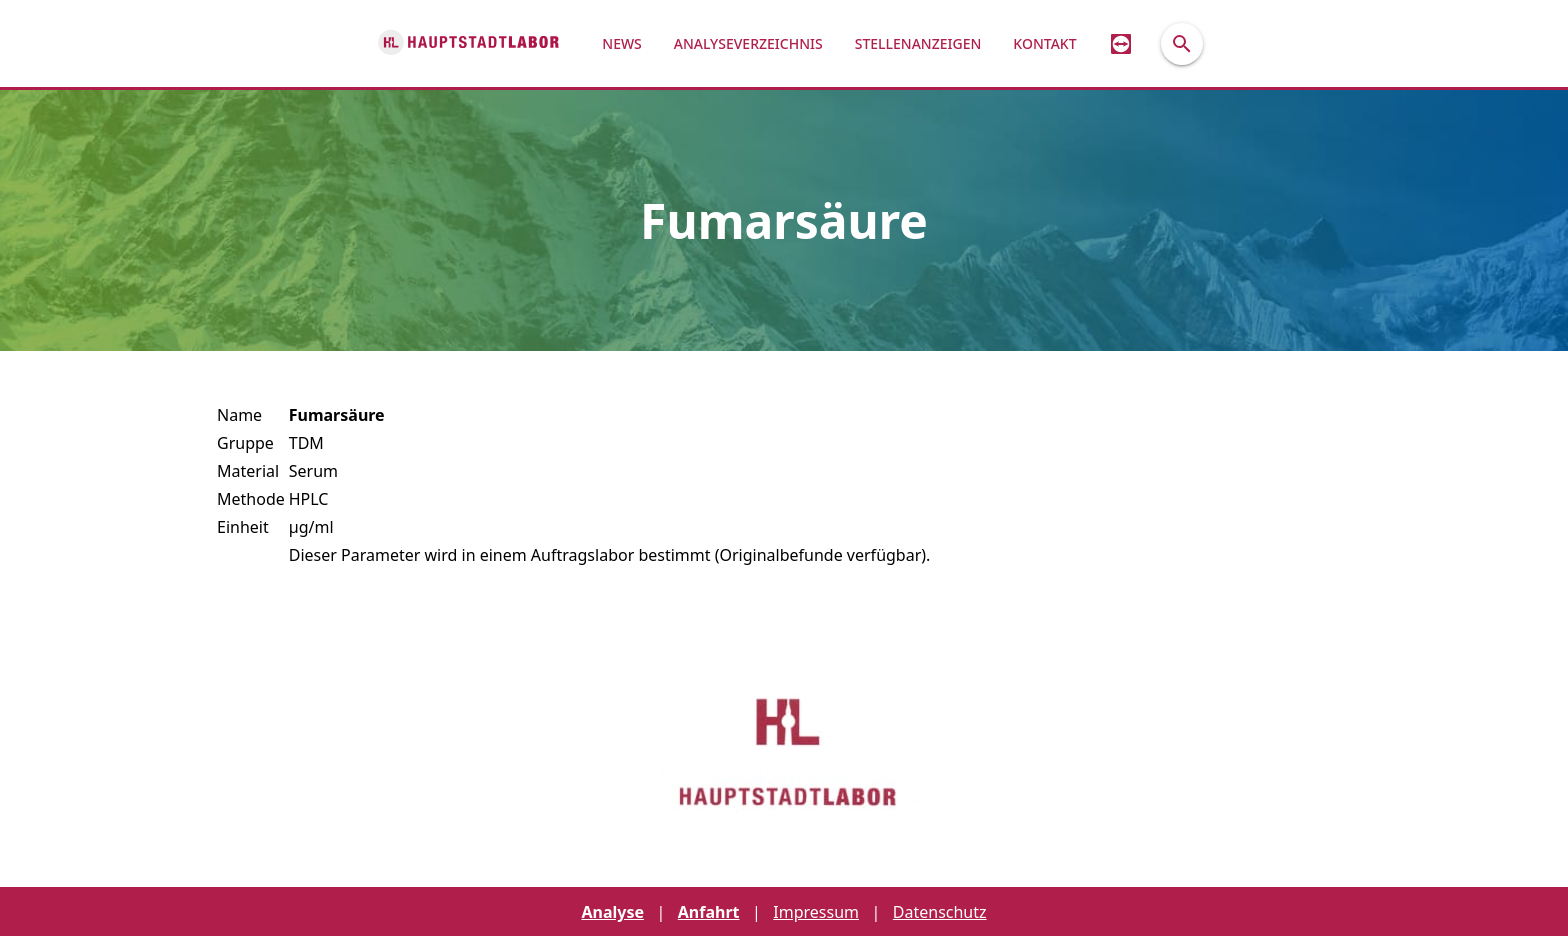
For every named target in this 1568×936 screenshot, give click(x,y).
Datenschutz (940, 912)
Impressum (816, 912)
